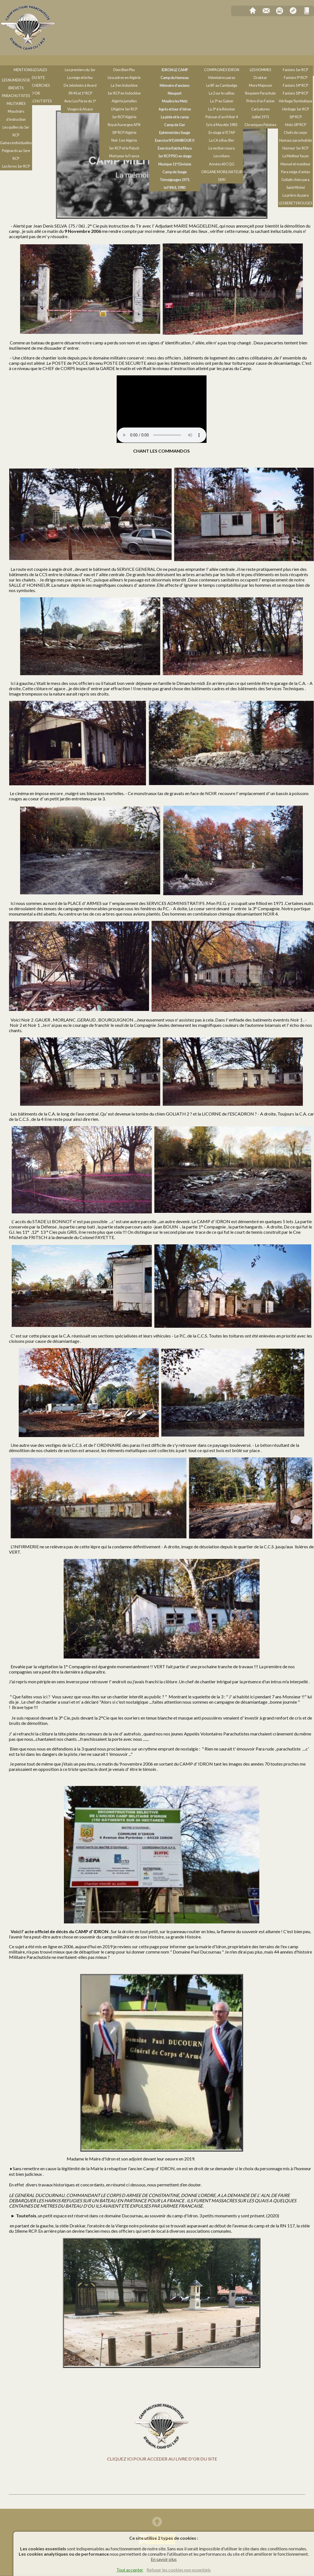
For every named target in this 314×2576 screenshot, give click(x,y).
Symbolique (18, 71)
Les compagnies (223, 61)
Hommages (263, 61)
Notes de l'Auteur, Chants (31, 61)
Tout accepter (129, 2569)
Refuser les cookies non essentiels (179, 2569)
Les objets (52, 71)
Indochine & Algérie (125, 61)
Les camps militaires (176, 61)
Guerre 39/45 (81, 61)
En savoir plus (164, 2559)
